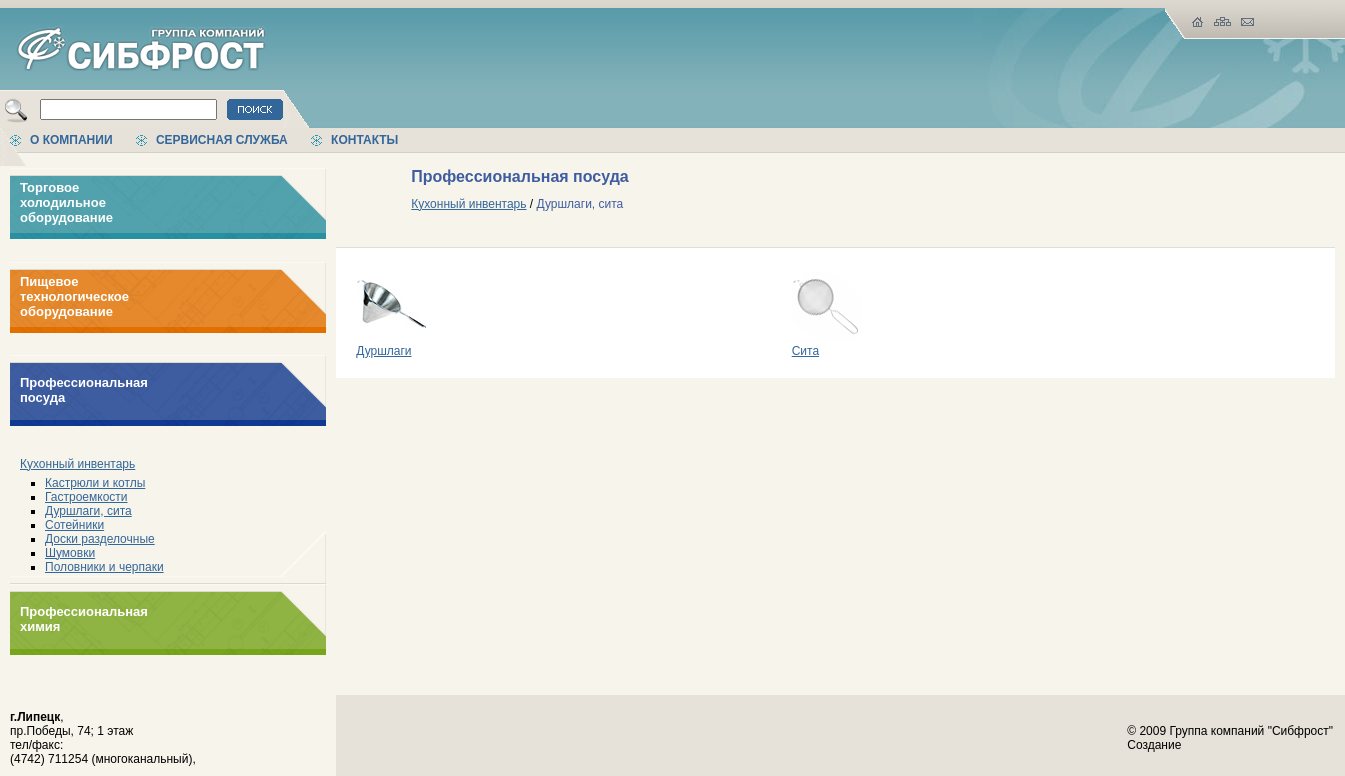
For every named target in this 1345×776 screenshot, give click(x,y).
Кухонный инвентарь (77, 464)
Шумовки (70, 553)
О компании (71, 140)
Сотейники (74, 525)
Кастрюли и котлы (95, 483)
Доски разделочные (100, 539)
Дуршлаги (391, 345)
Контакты (364, 140)
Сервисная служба (222, 140)
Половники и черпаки (104, 567)
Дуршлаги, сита (88, 511)
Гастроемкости (86, 497)
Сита (827, 345)
